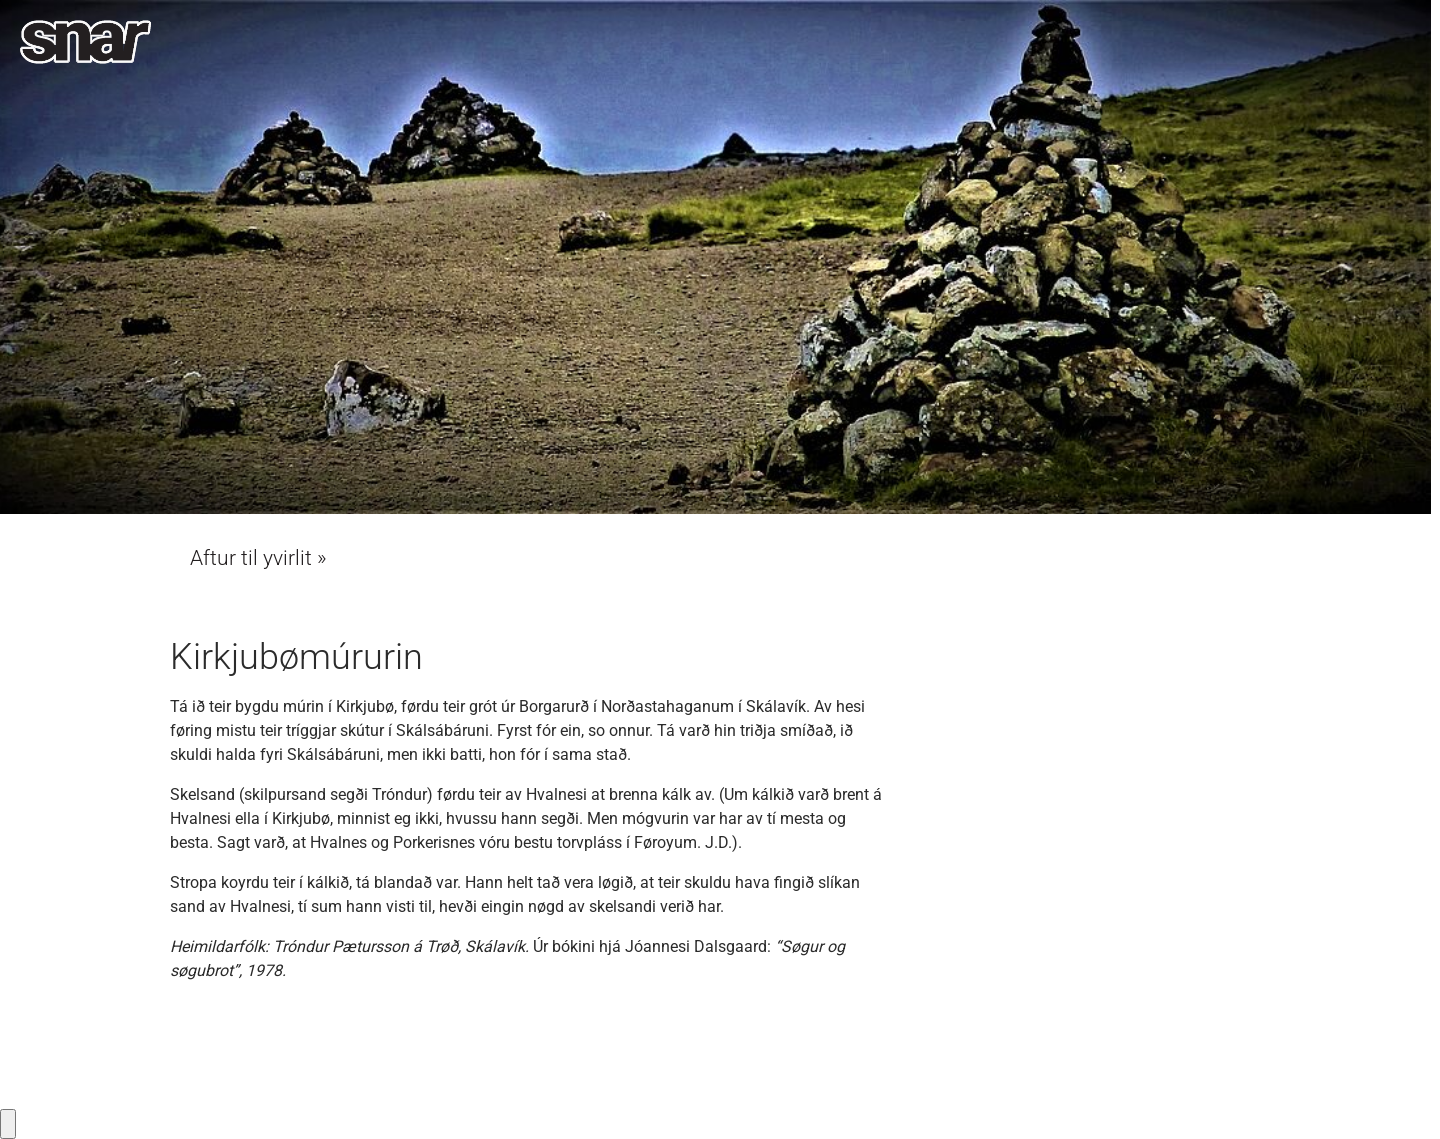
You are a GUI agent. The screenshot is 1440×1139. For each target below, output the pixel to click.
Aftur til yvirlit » (258, 558)
